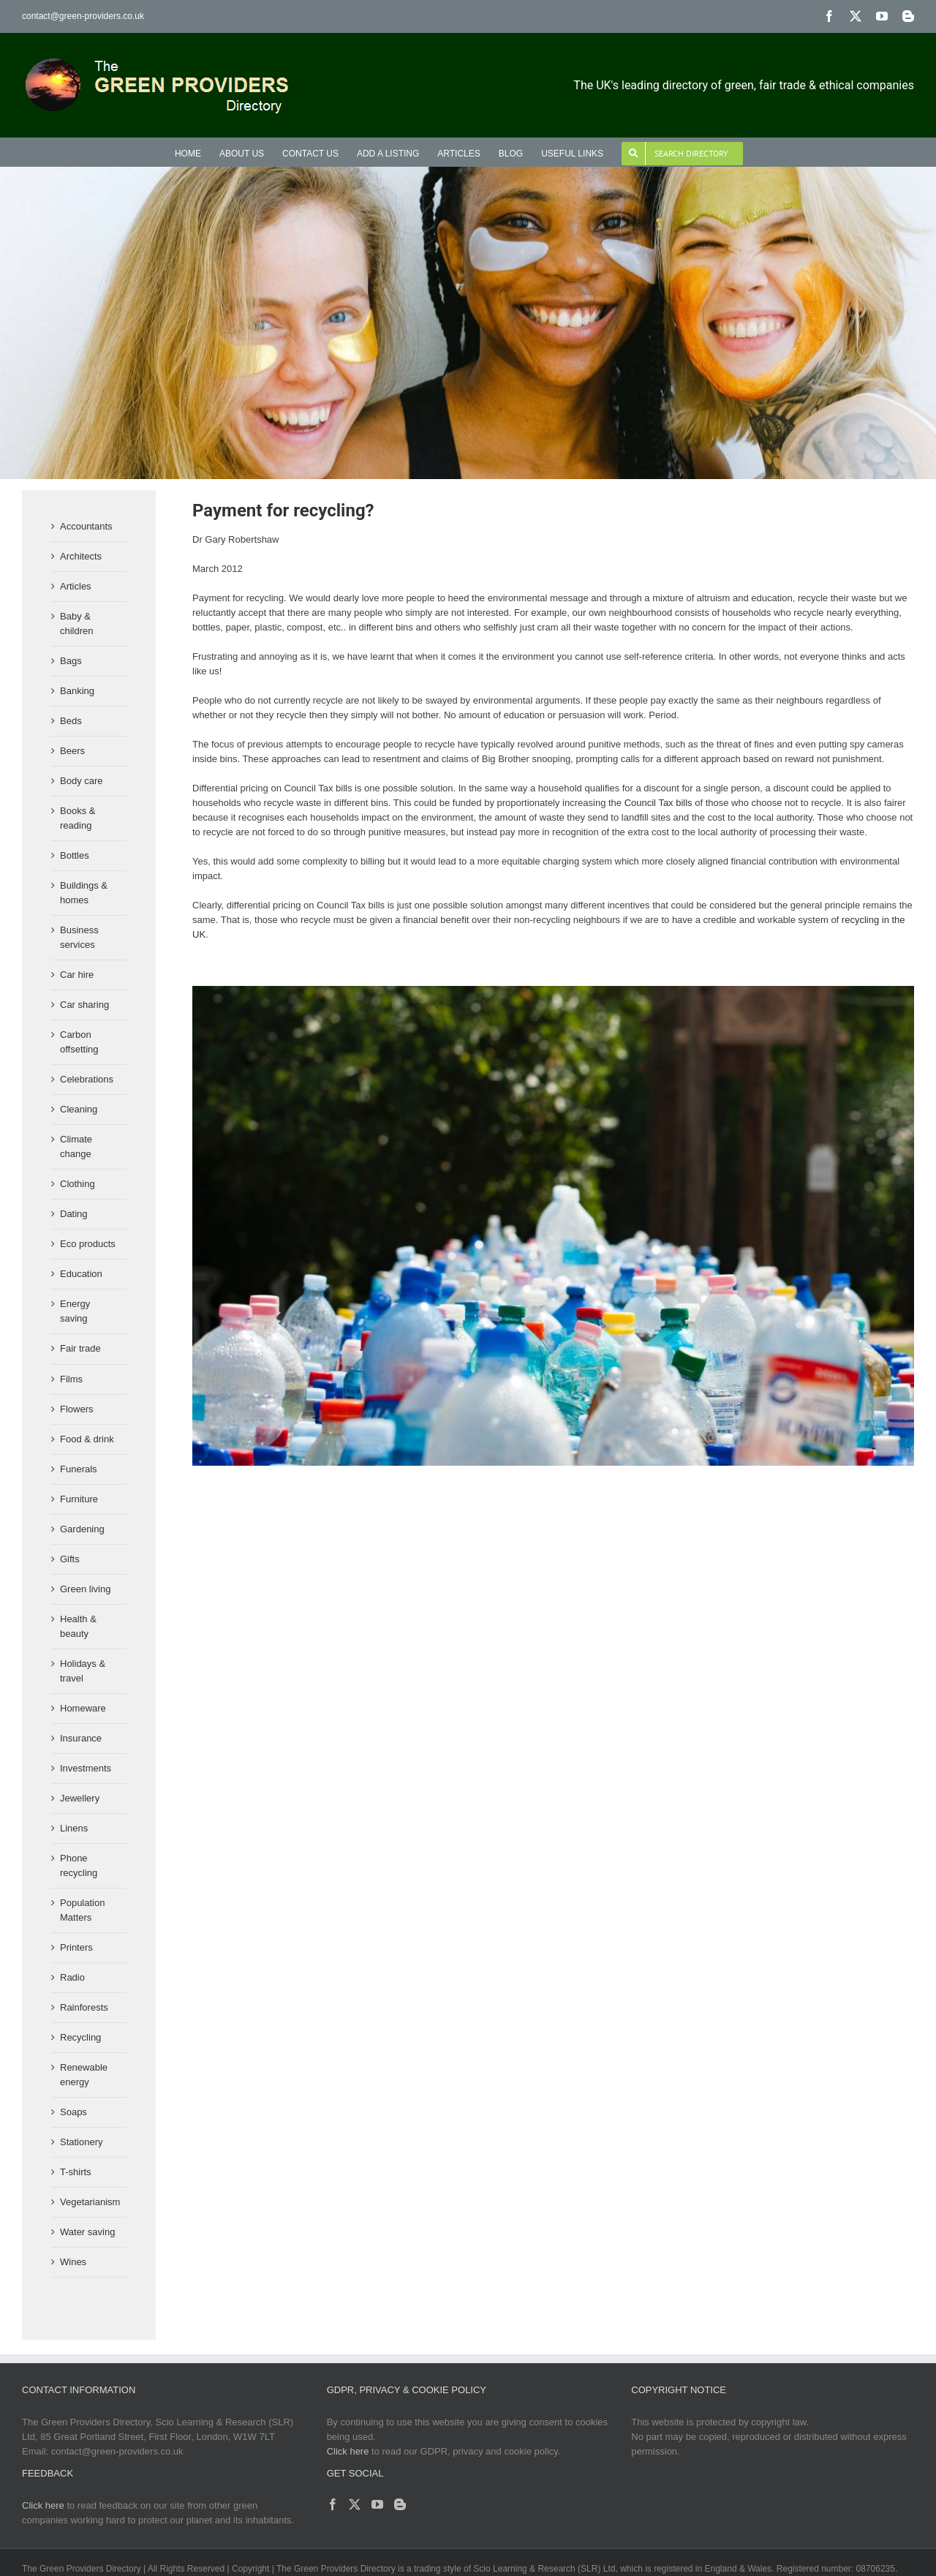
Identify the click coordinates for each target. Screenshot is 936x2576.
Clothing (77, 1183)
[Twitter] (355, 2504)
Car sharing (84, 1004)
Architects (81, 556)
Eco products (88, 1243)
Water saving (87, 2231)
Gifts (70, 1558)
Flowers (77, 1409)
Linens (74, 1828)
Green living (85, 1588)
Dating (74, 1213)
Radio (72, 1977)
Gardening (82, 1529)
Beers (72, 750)
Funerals (78, 1469)
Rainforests (84, 2007)
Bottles (74, 855)
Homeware (83, 1708)
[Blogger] (400, 2504)
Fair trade (80, 1348)
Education (81, 1273)
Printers (76, 1947)
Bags (71, 660)
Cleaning (78, 1109)
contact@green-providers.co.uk (83, 16)
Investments (85, 1768)
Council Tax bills (658, 802)
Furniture (79, 1499)
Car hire (77, 974)
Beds (71, 720)
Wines (73, 2261)
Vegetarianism (90, 2201)
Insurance (81, 1738)
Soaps (73, 2111)
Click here (348, 2451)
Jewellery (79, 1798)
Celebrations (86, 1079)
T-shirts (75, 2171)
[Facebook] (333, 2504)
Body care (81, 780)
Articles (75, 586)
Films (71, 1379)
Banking (77, 690)
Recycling (80, 2037)
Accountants (86, 526)
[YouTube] (377, 2504)
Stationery (81, 2141)
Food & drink (87, 1439)
